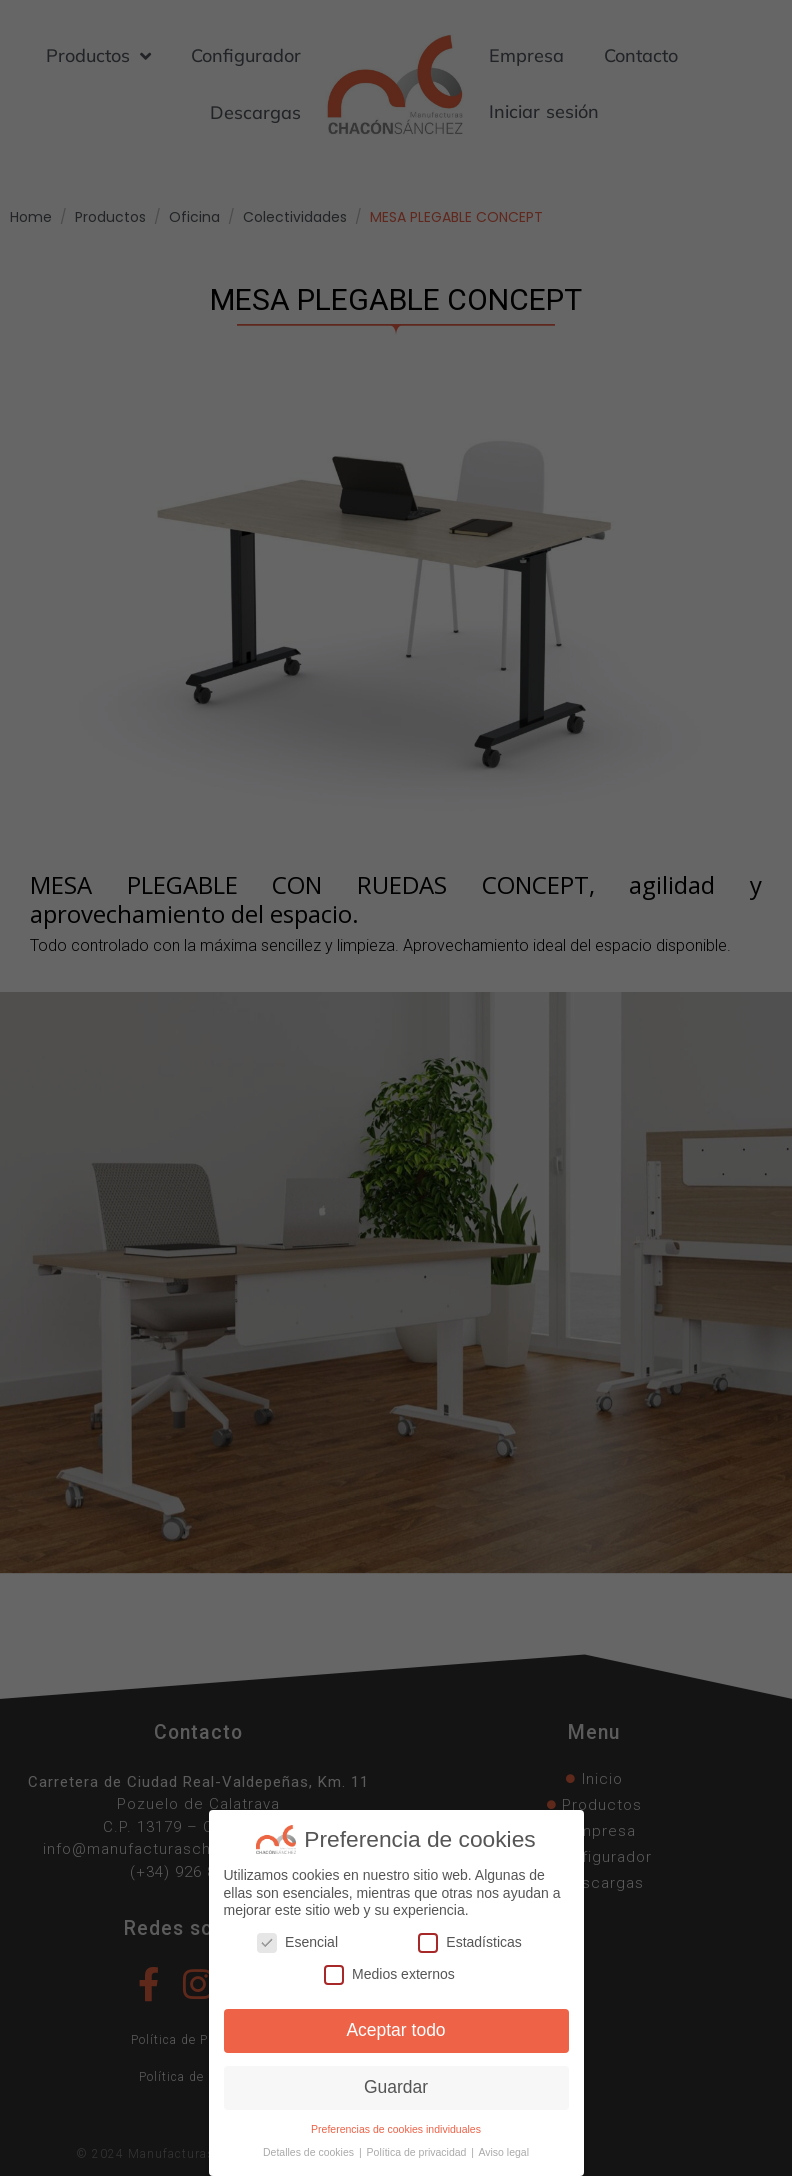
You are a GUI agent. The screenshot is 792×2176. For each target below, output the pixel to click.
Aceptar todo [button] (395, 2030)
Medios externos (389, 1974)
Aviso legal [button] (503, 2152)
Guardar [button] (396, 2087)
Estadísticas (469, 1942)
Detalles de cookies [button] (310, 2152)
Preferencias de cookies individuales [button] (396, 2129)
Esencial (297, 1942)
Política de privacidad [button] (418, 2152)
